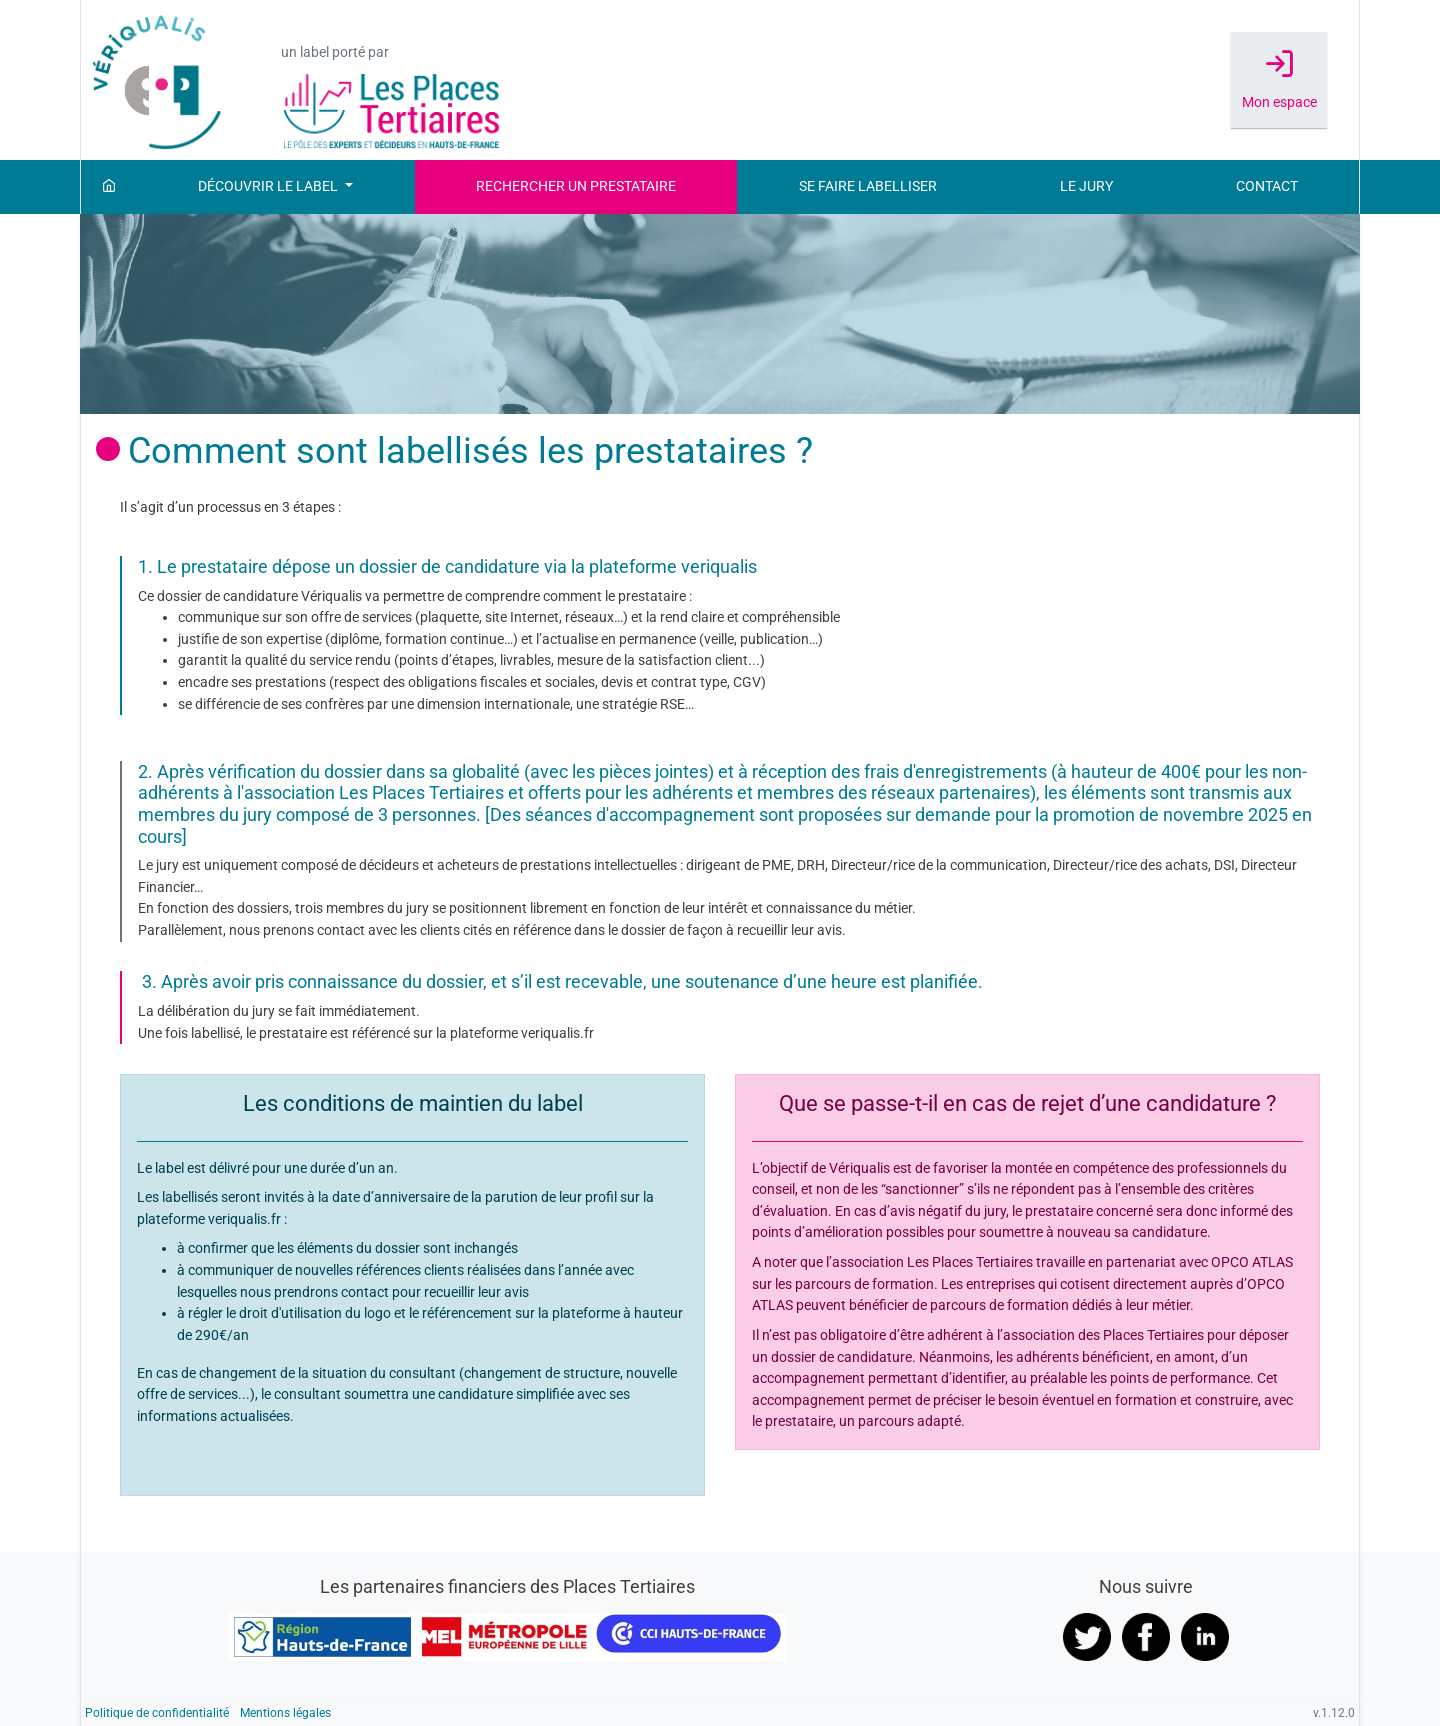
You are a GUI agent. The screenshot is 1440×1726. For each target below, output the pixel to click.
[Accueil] (109, 187)
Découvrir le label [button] (269, 186)
